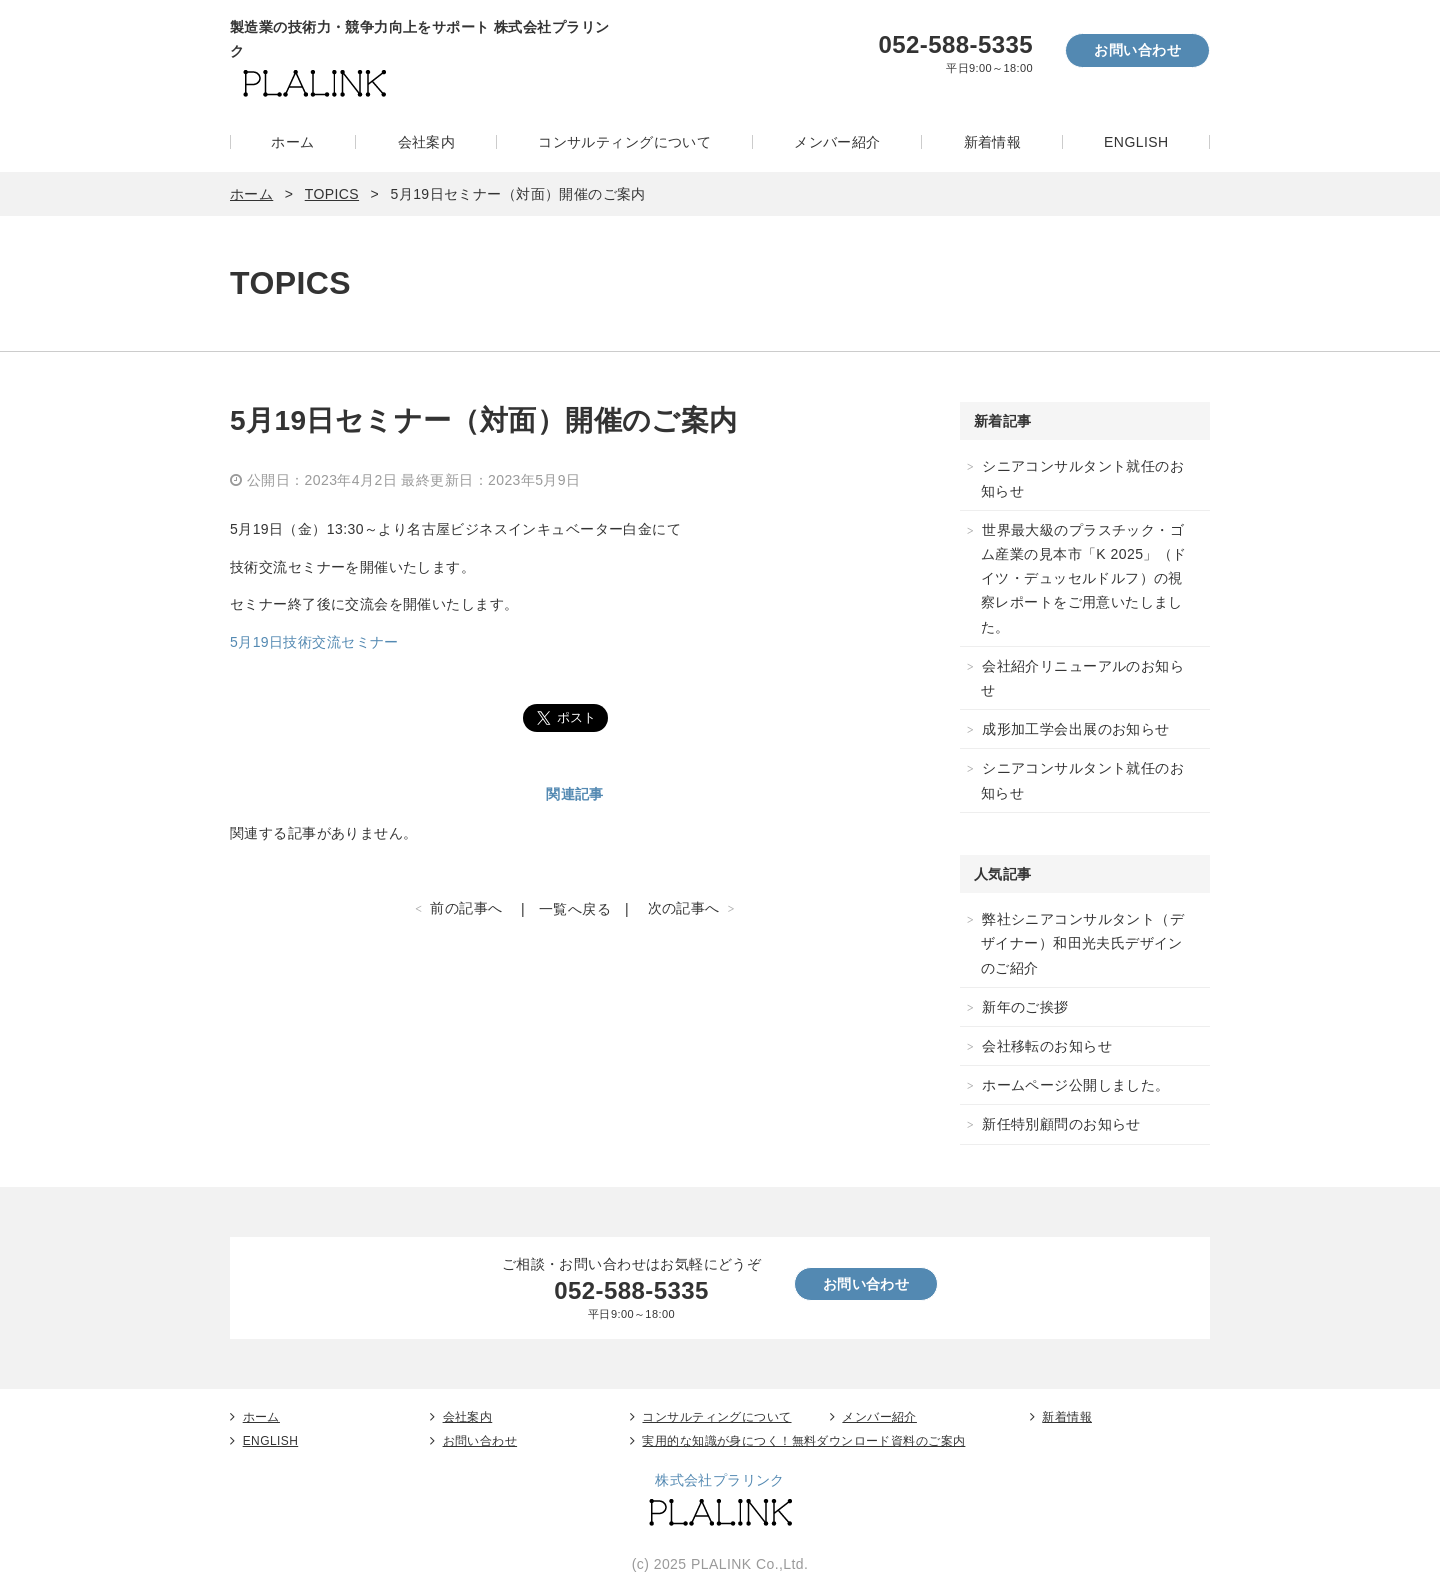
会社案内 (427, 142)
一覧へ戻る (575, 909)
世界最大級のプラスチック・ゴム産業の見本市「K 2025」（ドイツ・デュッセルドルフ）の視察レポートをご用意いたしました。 (1084, 578)
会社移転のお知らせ (1047, 1046)
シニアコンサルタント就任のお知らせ (1082, 478)
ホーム (292, 142)
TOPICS (332, 194)
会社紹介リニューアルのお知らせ (1082, 678)
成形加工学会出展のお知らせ (1075, 729)
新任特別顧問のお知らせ (1061, 1124)
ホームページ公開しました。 (1075, 1085)
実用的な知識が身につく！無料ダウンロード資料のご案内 (803, 1441)
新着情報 (993, 142)
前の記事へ (466, 908)
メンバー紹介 (837, 142)
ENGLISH (1136, 142)
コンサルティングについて (624, 142)
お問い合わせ (1137, 50)
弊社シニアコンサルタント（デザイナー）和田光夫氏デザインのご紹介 (1082, 943)
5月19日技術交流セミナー (314, 642)
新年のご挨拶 (1025, 1007)
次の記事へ (684, 908)
